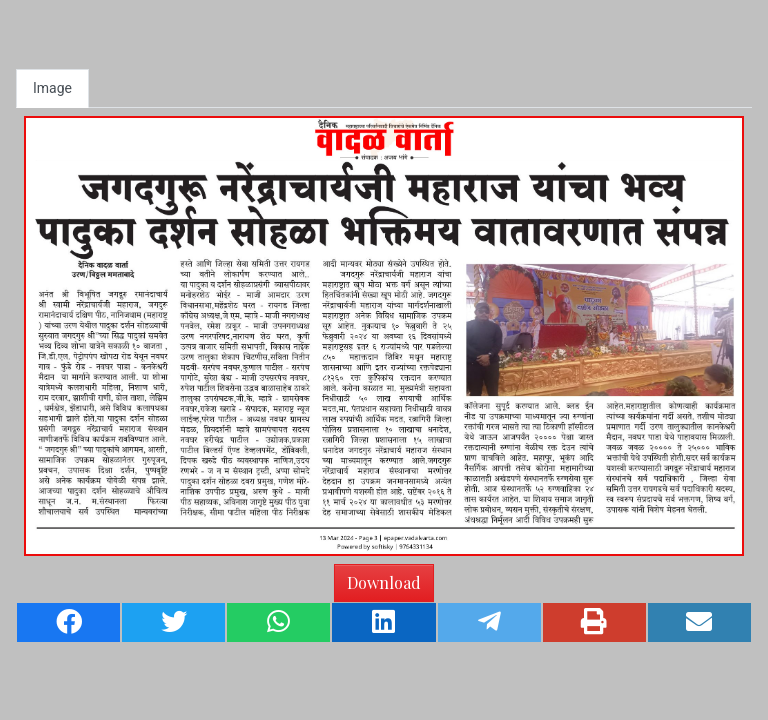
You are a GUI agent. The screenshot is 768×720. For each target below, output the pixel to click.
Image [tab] (52, 88)
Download (384, 582)
